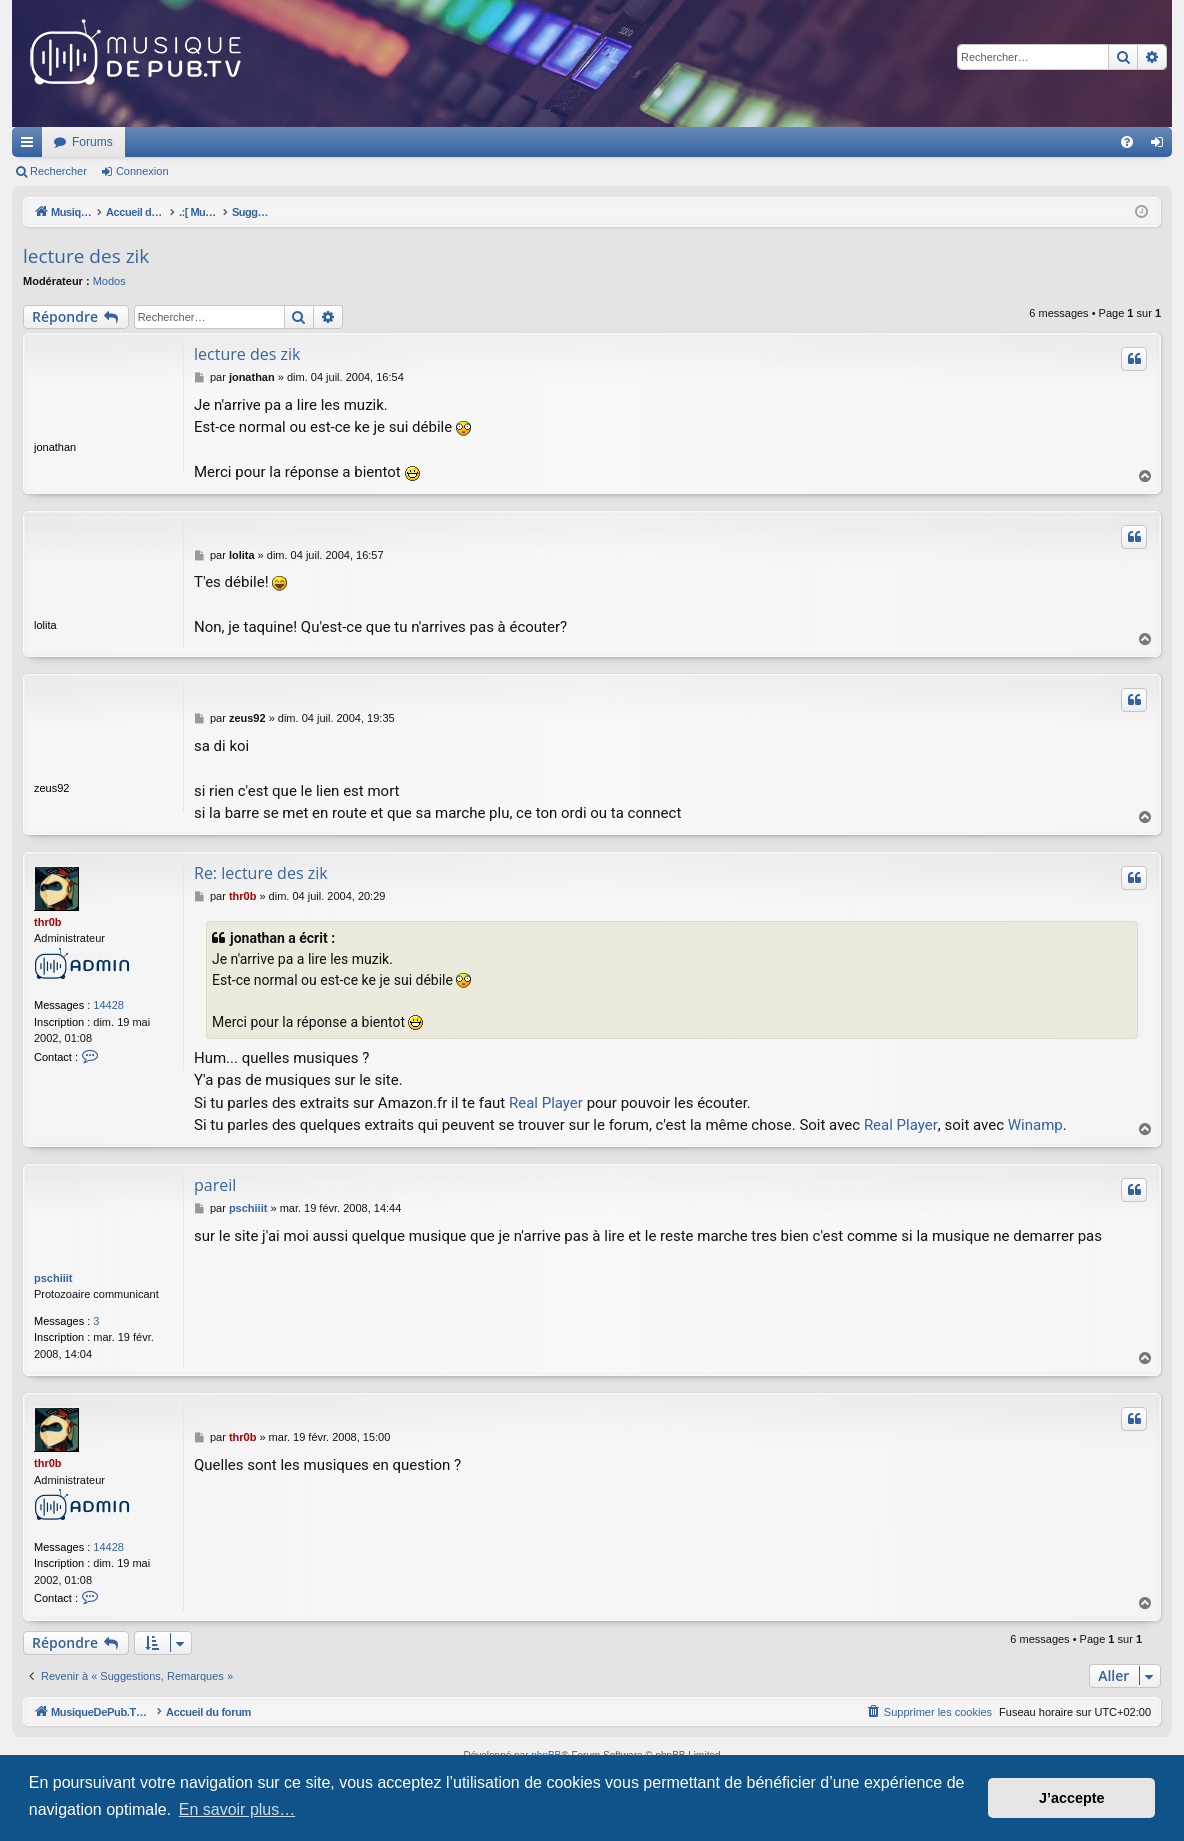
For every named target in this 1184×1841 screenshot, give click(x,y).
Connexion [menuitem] (1161, 146)
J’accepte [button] (1072, 1798)
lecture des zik (86, 256)
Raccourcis (31, 146)
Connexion (142, 171)
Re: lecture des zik (261, 873)
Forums (357, 142)
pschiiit (53, 1278)
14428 (108, 1005)
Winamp (1035, 1125)
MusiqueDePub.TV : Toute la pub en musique (174, 142)
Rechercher (58, 171)
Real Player (546, 1103)
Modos (109, 281)
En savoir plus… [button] (237, 1809)
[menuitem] (1127, 142)
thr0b (48, 922)
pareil (215, 1185)
